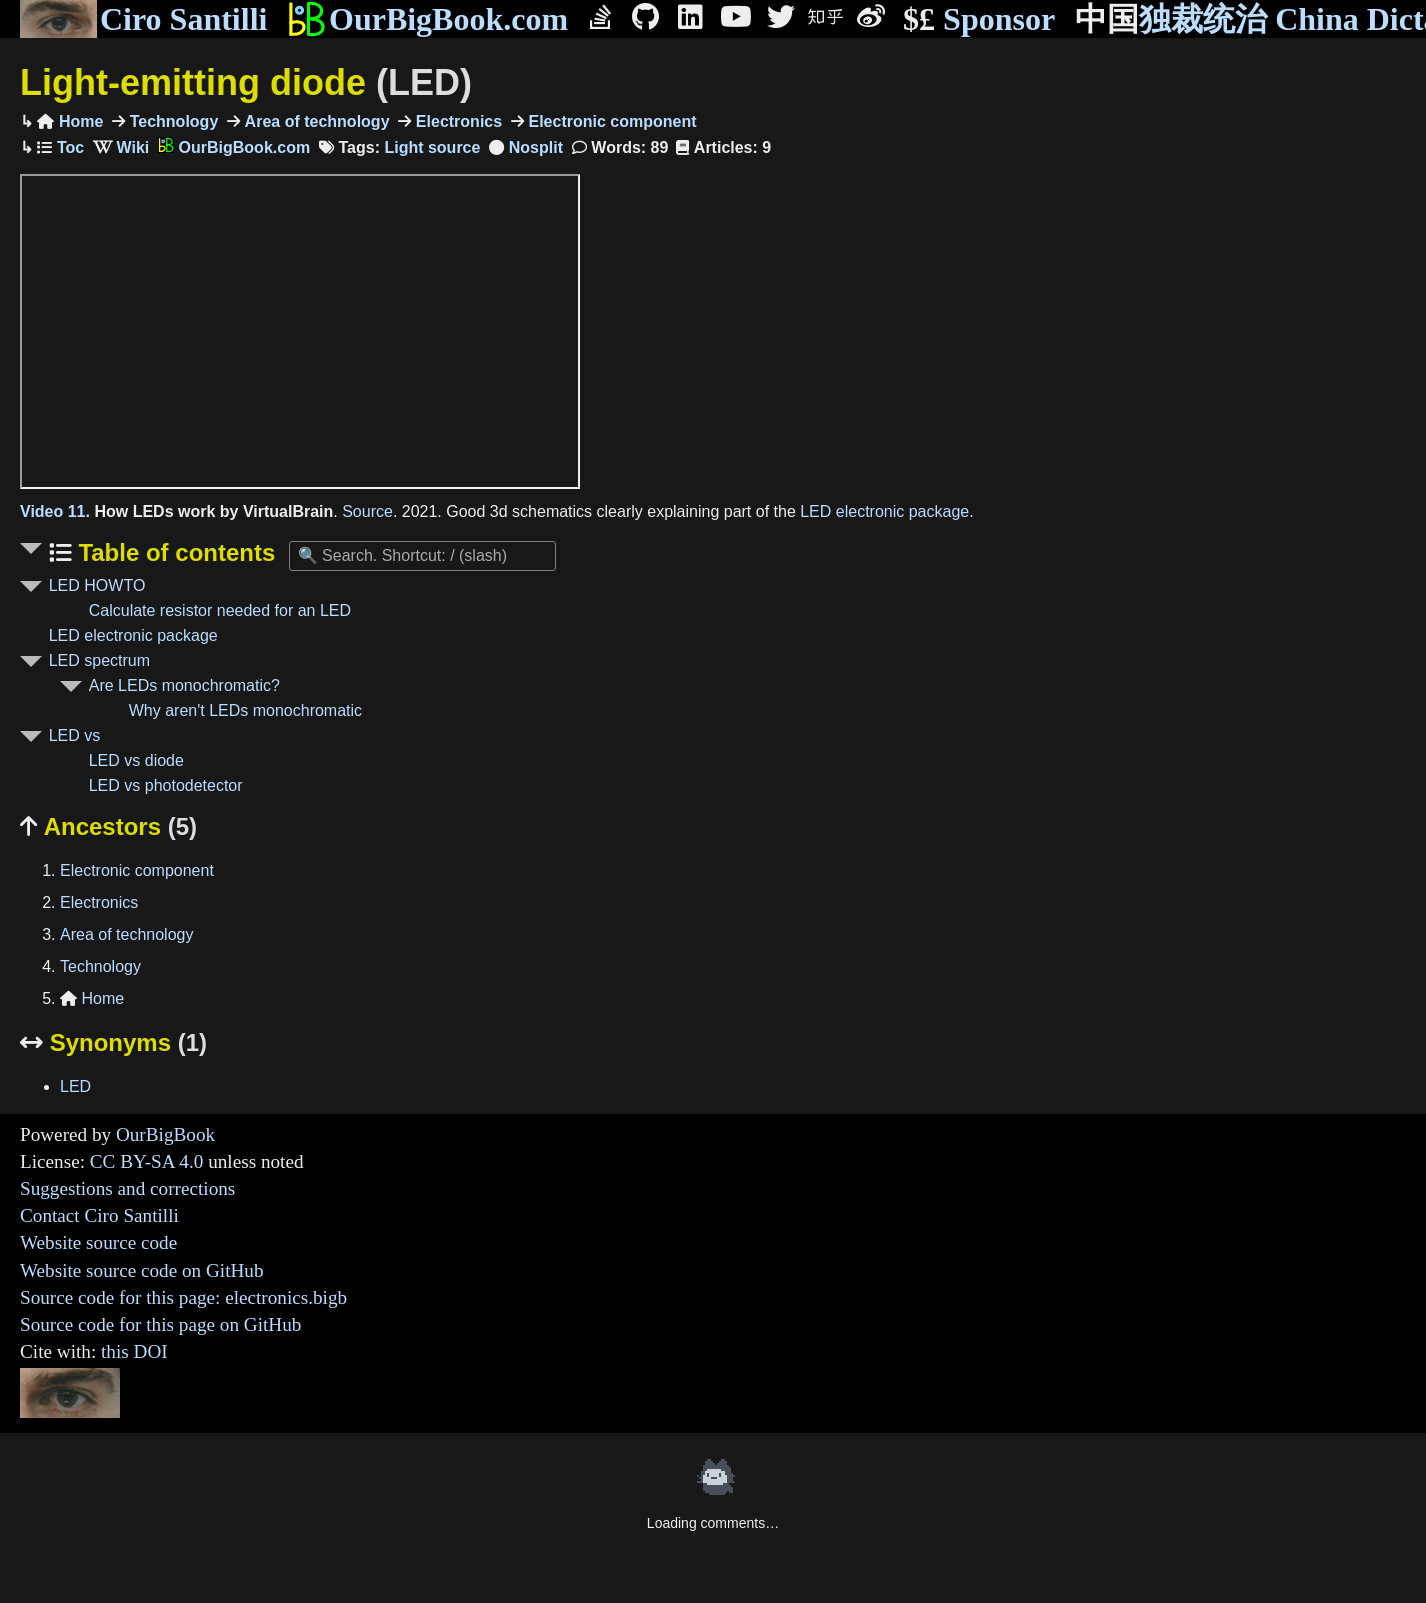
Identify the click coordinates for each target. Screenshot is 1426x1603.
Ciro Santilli (143, 19)
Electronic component (610, 121)
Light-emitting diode (246, 82)
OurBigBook (165, 1134)
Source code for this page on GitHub (160, 1324)
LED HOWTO (97, 585)
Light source (432, 147)
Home (70, 121)
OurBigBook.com (427, 19)
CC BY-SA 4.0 (147, 1161)
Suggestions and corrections (127, 1188)
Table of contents (174, 552)
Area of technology (314, 121)
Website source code (98, 1242)
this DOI (134, 1351)
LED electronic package (884, 511)
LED (75, 1086)
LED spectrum (99, 660)
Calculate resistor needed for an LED (220, 610)
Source (367, 511)
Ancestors (108, 826)
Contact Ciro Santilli (99, 1215)
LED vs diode (136, 760)
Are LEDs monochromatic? (184, 685)
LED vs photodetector (166, 785)
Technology (171, 121)
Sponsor (979, 19)
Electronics (456, 121)
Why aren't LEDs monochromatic (245, 710)
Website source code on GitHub (142, 1270)
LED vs (75, 735)
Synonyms (113, 1042)
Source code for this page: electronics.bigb (183, 1297)
